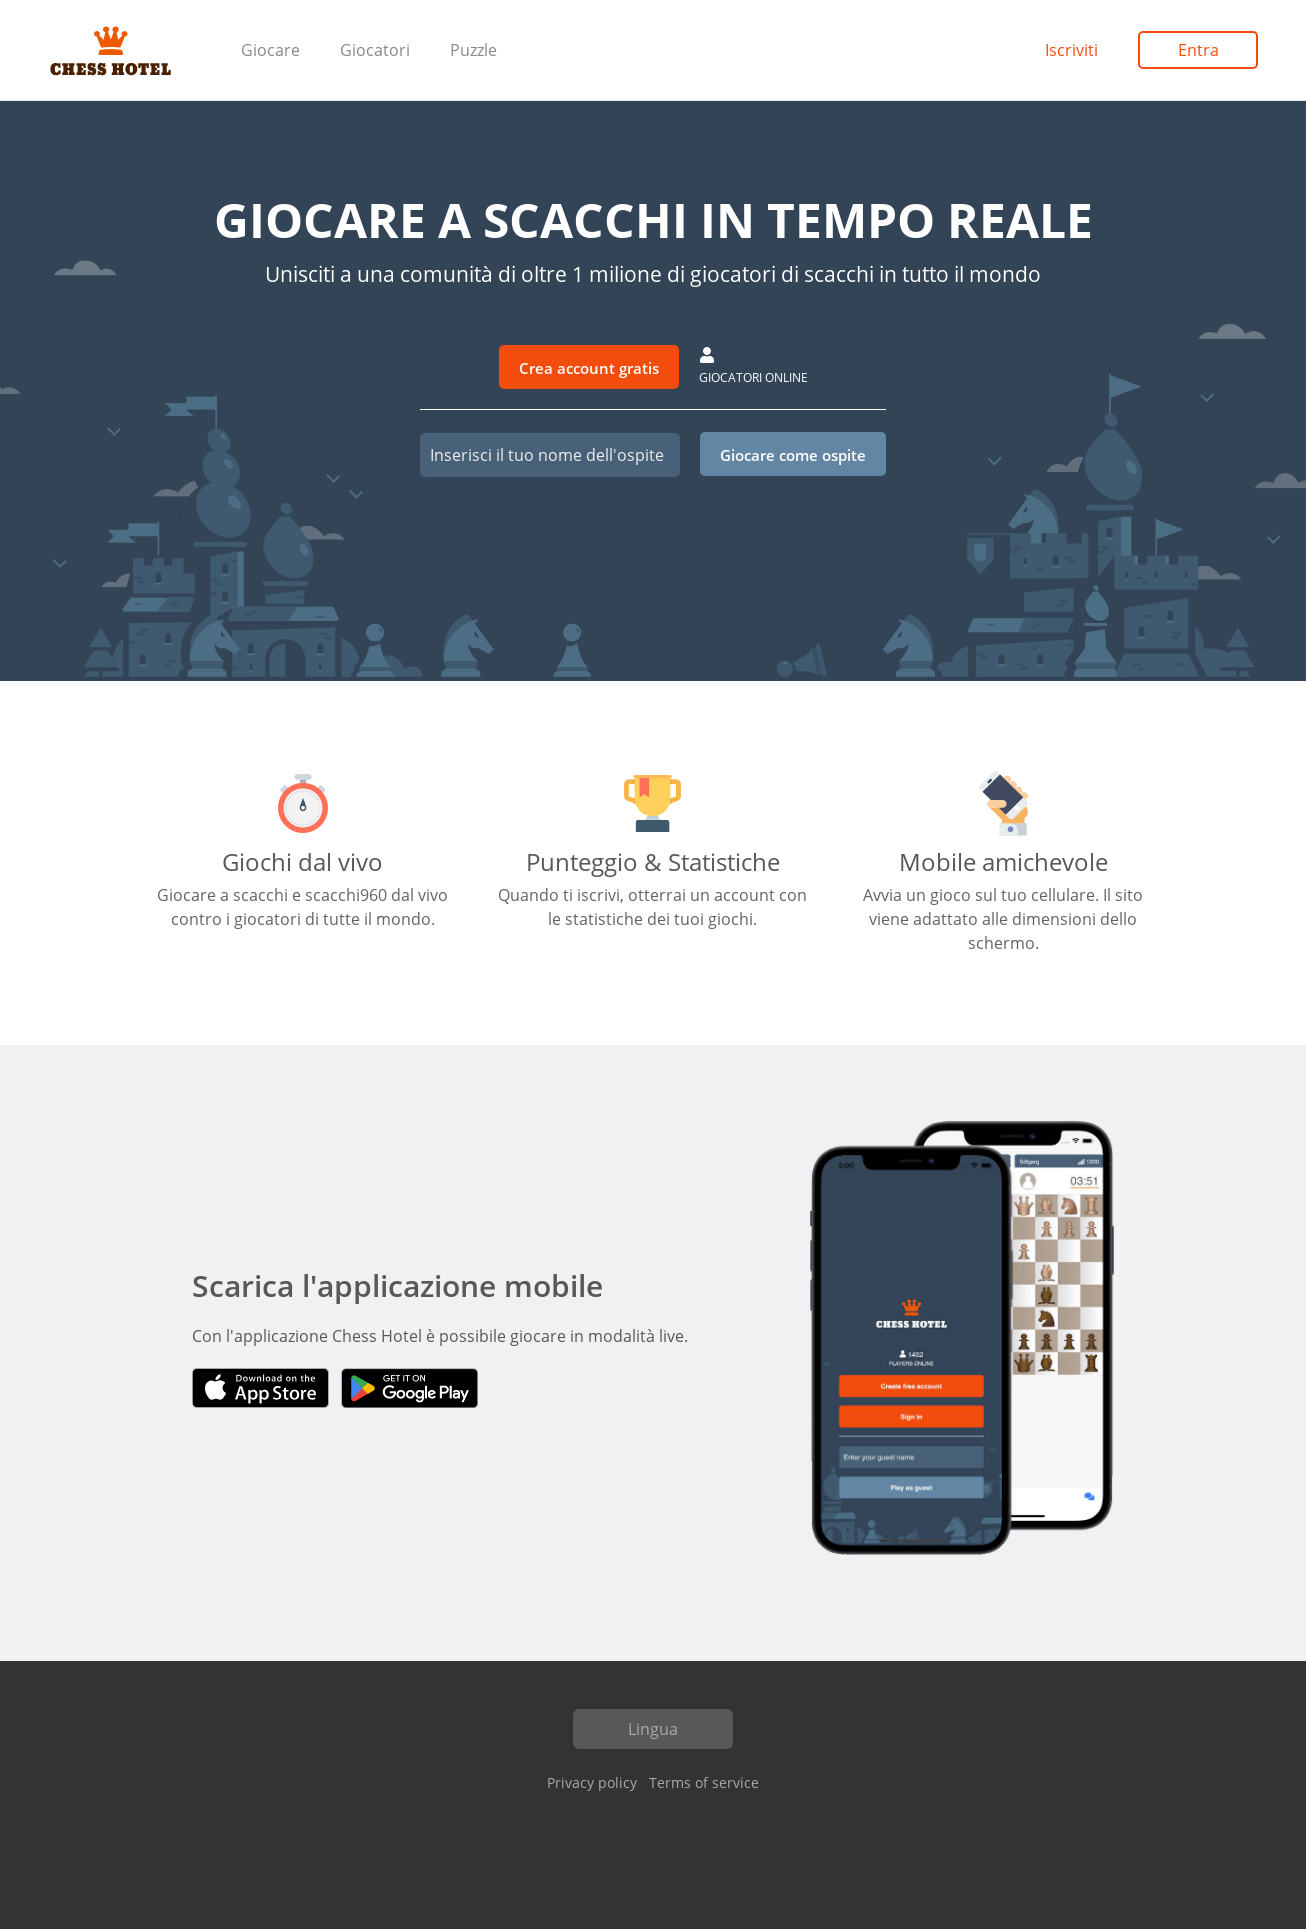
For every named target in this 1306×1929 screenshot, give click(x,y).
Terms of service (704, 1782)
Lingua (653, 1729)
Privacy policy (592, 1782)
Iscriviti (1071, 50)
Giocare (270, 50)
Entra (1198, 50)
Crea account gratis (589, 368)
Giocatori (375, 50)
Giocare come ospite (793, 455)
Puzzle (473, 50)
